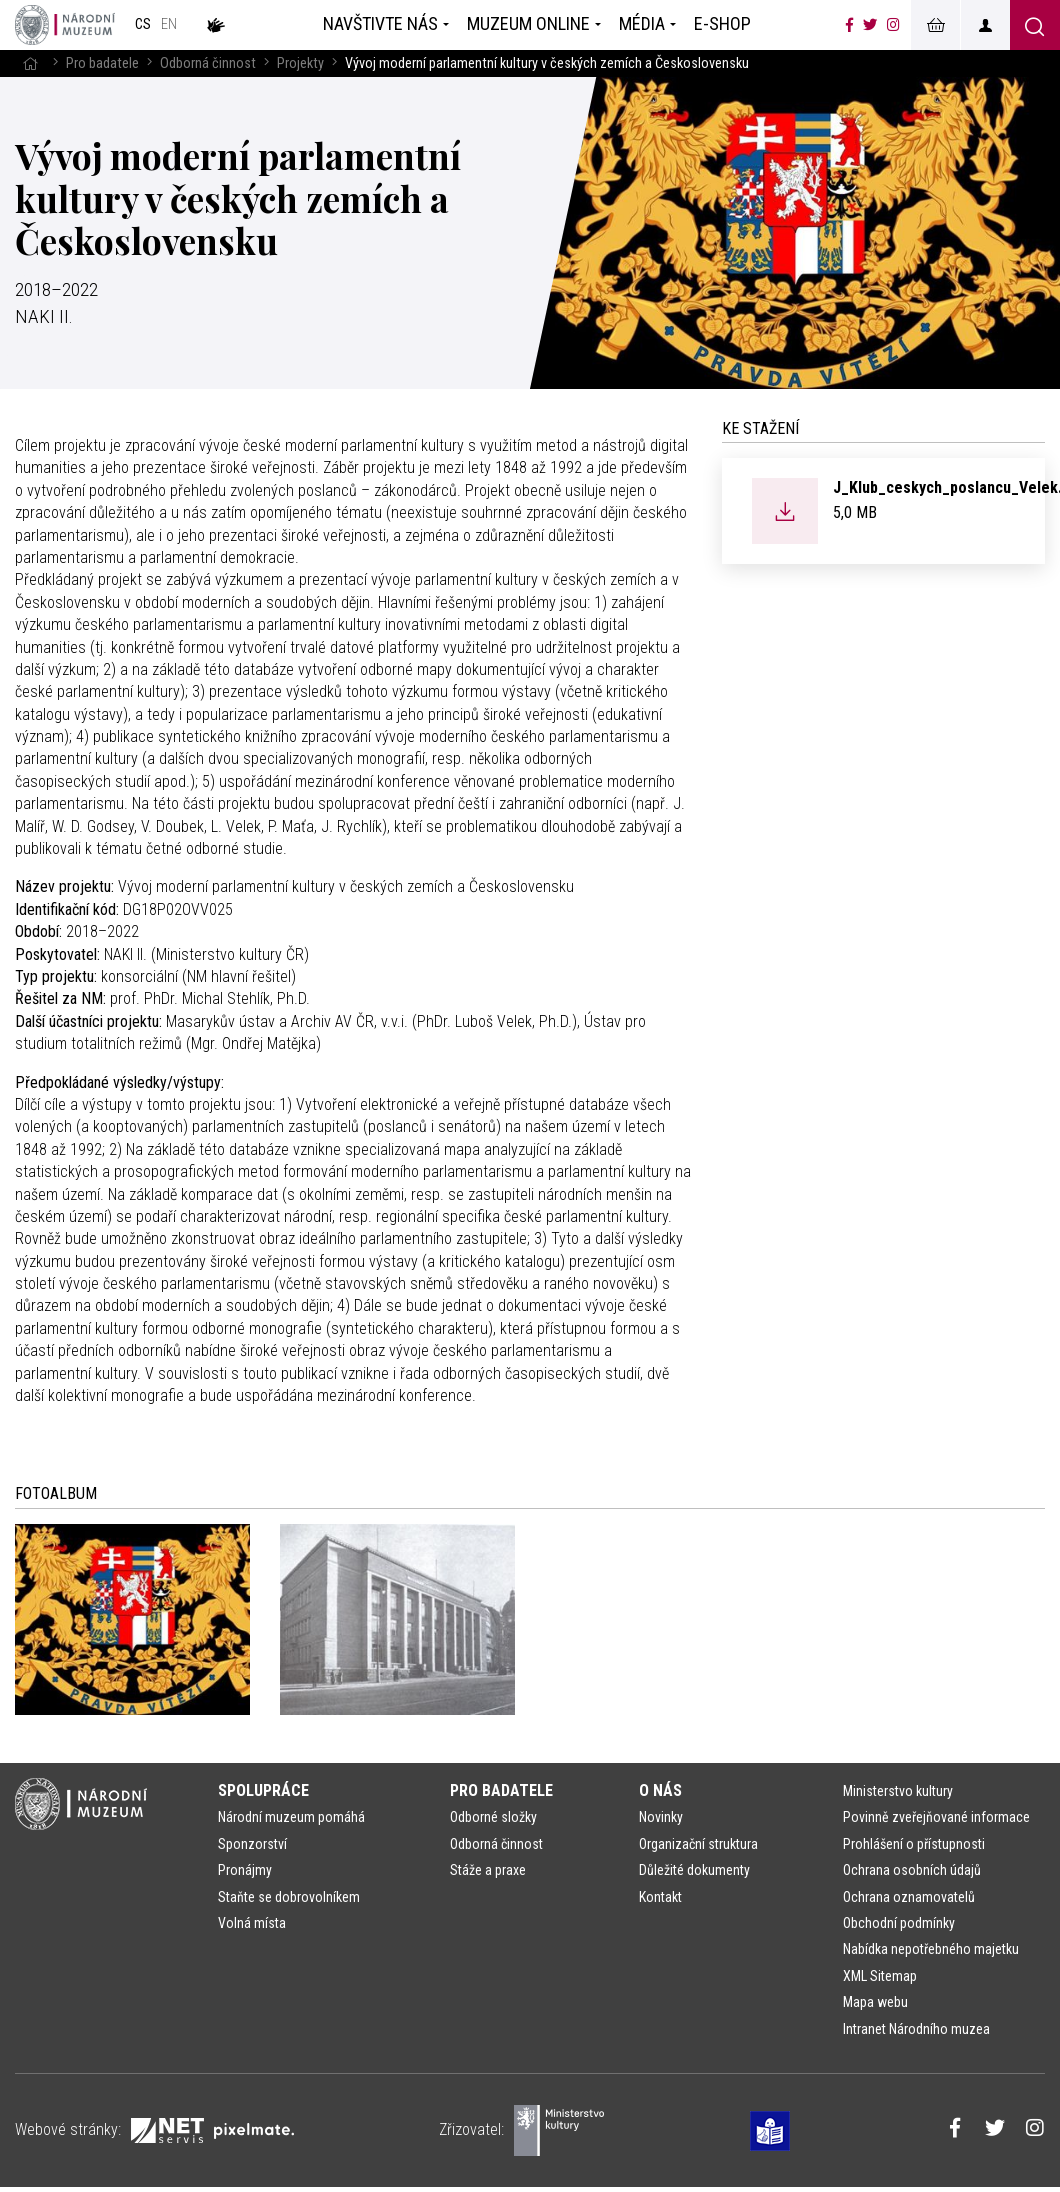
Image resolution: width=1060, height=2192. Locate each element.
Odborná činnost (208, 63)
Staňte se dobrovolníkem (289, 1897)
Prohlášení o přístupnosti (914, 1844)
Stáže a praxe (488, 1870)
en (169, 24)
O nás (660, 1790)
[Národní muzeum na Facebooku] (849, 25)
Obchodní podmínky (899, 1923)
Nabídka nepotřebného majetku (931, 1949)
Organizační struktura (698, 1844)
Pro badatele (102, 63)
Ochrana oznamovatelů (909, 1897)
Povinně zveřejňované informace (936, 1817)
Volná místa (252, 1923)
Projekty (300, 63)
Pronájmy (245, 1870)
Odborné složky (493, 1817)
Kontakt (660, 1897)
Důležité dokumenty (694, 1870)
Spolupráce (263, 1790)
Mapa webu (875, 2002)
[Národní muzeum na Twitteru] (870, 25)
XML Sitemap (880, 1976)
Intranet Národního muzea (916, 2029)
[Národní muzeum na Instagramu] (893, 25)
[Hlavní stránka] (30, 63)
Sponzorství (252, 1844)
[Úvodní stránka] (65, 25)
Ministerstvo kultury (898, 1791)
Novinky (661, 1817)
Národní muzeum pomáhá (291, 1817)
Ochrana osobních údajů (912, 1870)
